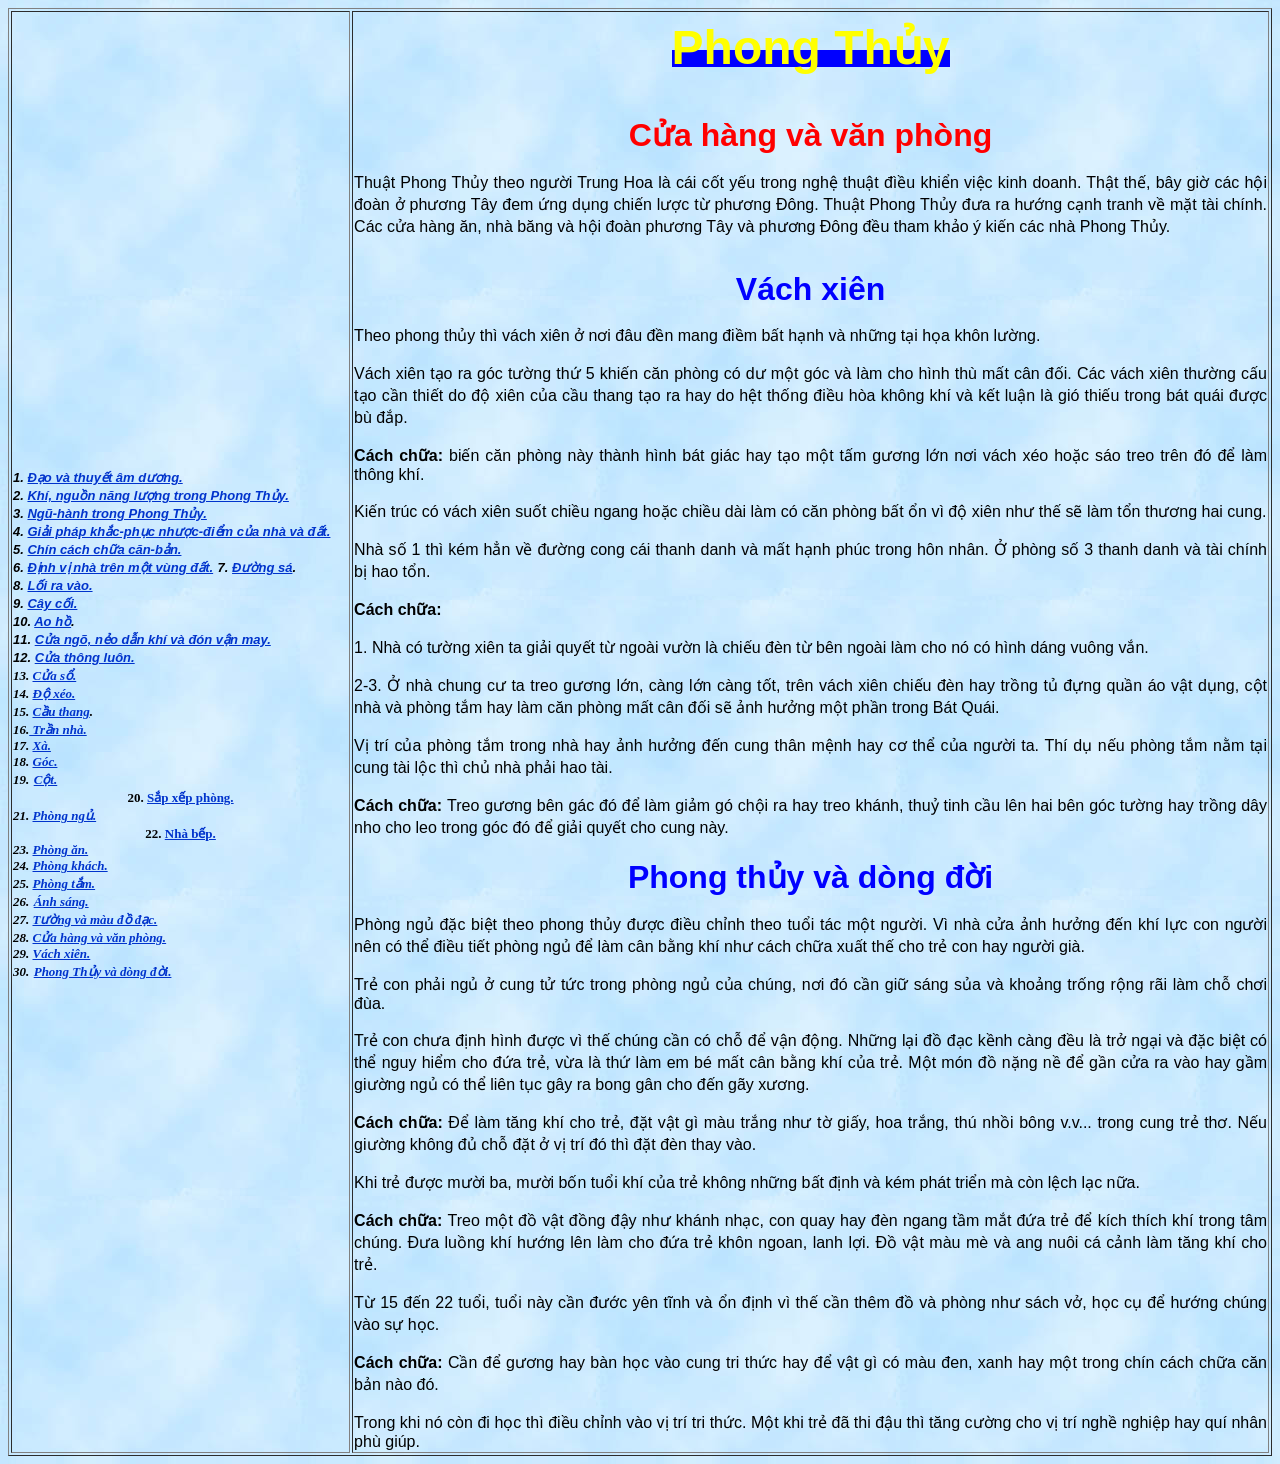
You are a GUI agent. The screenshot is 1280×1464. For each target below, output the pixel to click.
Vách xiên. (62, 953)
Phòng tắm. (64, 883)
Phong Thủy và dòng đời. (103, 971)
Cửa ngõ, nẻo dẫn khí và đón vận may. (153, 639)
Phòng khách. (70, 865)
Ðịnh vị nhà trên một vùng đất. (120, 567)
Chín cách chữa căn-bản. (104, 549)
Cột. (46, 779)
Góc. (45, 761)
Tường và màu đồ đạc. (95, 919)
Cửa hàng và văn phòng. (100, 937)
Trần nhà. (57, 729)
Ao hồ (52, 621)
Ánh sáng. (61, 901)
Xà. (42, 745)
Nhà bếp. (190, 833)
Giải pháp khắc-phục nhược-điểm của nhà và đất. (178, 531)
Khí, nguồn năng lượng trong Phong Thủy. (157, 495)
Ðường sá (262, 567)
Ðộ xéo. (54, 693)
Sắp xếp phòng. (190, 797)
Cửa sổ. (55, 675)
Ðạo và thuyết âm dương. (104, 477)
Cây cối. (52, 603)
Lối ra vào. (59, 585)
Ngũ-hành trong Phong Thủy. (116, 513)
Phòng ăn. (61, 849)
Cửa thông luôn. (85, 657)
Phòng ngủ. (65, 815)
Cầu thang (61, 711)
